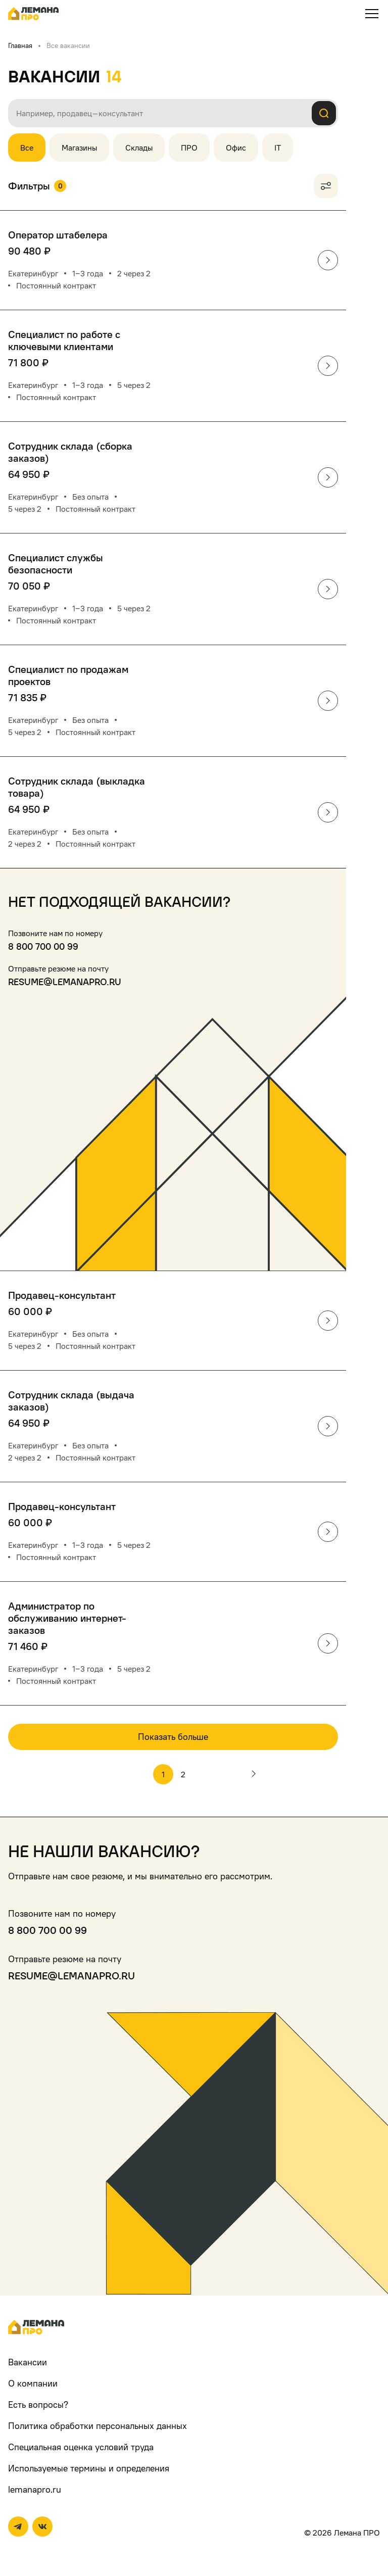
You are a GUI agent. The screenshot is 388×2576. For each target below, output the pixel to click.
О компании (33, 2383)
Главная (20, 45)
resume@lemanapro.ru (64, 982)
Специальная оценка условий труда (81, 2447)
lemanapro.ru (34, 2489)
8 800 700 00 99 (43, 946)
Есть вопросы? (38, 2404)
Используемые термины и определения (88, 2468)
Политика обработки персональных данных (97, 2425)
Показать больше (173, 1736)
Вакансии (27, 2362)
